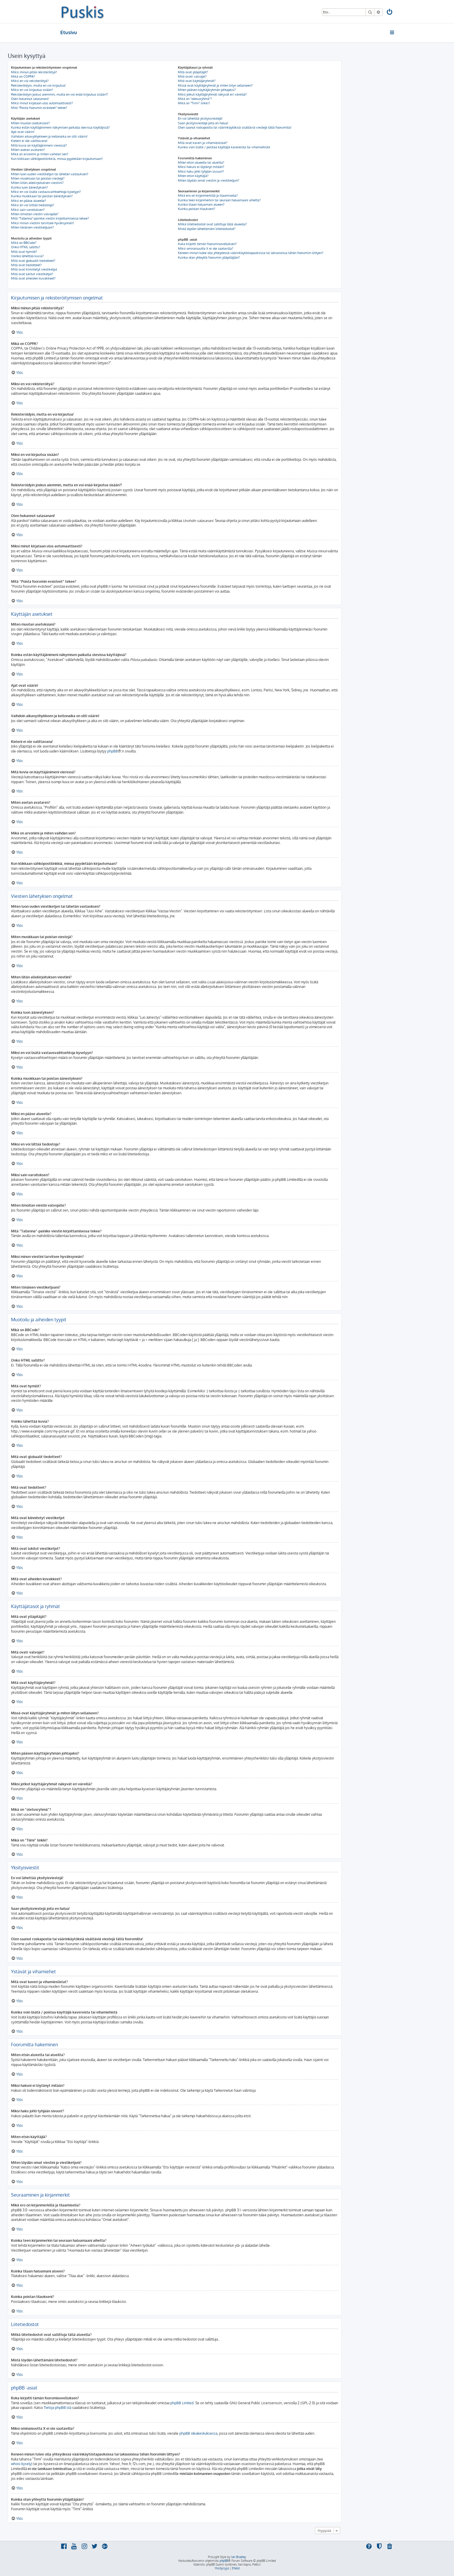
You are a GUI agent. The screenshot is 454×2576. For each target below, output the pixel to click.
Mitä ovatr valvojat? (192, 76)
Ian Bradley (238, 2557)
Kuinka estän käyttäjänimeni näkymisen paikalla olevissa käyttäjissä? (60, 127)
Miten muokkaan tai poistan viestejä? (38, 178)
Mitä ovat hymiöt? (24, 252)
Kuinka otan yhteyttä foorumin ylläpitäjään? (209, 257)
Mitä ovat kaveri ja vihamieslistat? (202, 143)
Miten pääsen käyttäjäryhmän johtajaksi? (207, 90)
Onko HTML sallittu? (25, 247)
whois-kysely (21, 2464)
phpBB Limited (182, 2403)
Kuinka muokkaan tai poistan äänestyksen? (42, 196)
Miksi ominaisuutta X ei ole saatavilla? (205, 248)
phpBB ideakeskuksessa (198, 2433)
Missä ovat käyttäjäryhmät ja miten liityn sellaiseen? (215, 85)
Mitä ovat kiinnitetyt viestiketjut (34, 269)
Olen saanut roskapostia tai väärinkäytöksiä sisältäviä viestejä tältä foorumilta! (234, 127)
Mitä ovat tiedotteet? (26, 265)
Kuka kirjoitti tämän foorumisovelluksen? (207, 244)
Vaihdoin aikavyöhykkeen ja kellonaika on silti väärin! (49, 136)
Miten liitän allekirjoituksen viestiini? (37, 183)
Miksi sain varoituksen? (28, 210)
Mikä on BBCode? (24, 243)
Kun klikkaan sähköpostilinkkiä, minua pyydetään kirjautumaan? (57, 159)
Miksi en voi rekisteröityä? (30, 81)
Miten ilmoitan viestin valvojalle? (35, 214)
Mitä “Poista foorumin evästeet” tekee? (39, 108)
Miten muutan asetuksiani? (30, 123)
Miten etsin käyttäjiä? (193, 176)
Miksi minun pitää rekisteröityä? (34, 72)
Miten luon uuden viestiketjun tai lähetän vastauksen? (49, 174)
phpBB (112, 751)
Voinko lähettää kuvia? (27, 256)
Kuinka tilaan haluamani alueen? (201, 204)
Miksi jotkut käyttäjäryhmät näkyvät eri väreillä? (212, 94)
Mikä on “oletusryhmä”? (195, 99)
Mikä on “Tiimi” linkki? (194, 103)
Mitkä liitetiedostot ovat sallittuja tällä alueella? (212, 224)
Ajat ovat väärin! (22, 132)
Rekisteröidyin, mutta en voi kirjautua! (38, 85)
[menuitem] (390, 13)
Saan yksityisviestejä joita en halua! (203, 123)
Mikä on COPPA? (23, 76)
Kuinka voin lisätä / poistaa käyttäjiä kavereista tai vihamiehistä (224, 147)
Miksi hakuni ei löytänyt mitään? (201, 167)
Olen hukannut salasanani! (30, 99)
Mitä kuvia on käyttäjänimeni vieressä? (39, 145)
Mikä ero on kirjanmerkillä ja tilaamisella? (208, 195)
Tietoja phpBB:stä (57, 2407)
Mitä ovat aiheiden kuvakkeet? (33, 278)
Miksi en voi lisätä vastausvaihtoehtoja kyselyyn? (46, 192)
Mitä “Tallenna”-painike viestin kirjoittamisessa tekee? (50, 218)
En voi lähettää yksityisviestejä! (200, 118)
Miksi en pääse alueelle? (28, 201)
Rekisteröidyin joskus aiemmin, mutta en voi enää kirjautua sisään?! (59, 94)
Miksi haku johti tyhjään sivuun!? (201, 171)
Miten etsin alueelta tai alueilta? (201, 162)
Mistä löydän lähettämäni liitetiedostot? (207, 229)
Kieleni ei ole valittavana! (29, 141)
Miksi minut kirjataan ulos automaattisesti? (42, 103)
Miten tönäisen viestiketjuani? (32, 227)
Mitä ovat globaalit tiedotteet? (33, 261)
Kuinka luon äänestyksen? (29, 187)
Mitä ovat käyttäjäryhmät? (197, 81)
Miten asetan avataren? (28, 150)
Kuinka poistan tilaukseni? (196, 209)
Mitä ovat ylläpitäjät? (193, 72)
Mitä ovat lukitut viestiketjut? (32, 274)
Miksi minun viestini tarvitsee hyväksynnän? (42, 223)
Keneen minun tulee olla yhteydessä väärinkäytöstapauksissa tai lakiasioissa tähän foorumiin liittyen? (250, 253)
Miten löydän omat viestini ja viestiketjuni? (208, 180)
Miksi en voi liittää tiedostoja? (32, 205)
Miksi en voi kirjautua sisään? (32, 90)
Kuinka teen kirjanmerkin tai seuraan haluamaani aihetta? (219, 200)
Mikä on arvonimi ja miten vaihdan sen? (39, 154)
